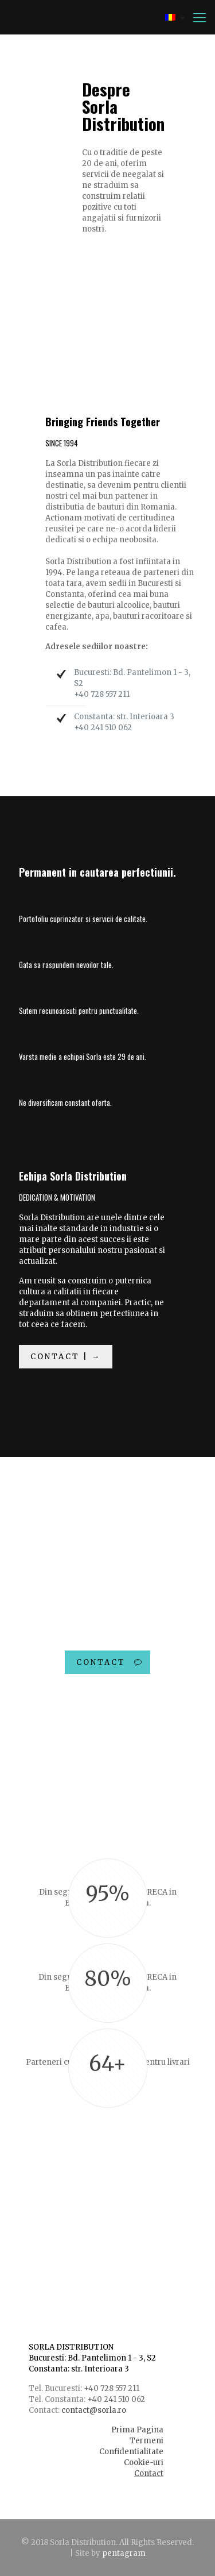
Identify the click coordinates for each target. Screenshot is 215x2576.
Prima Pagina (137, 2430)
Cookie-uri (143, 2462)
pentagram (124, 2553)
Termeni (146, 2441)
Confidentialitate (131, 2452)
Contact (148, 2473)
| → (34, 2255)
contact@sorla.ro (93, 2410)
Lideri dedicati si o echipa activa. (101, 2214)
